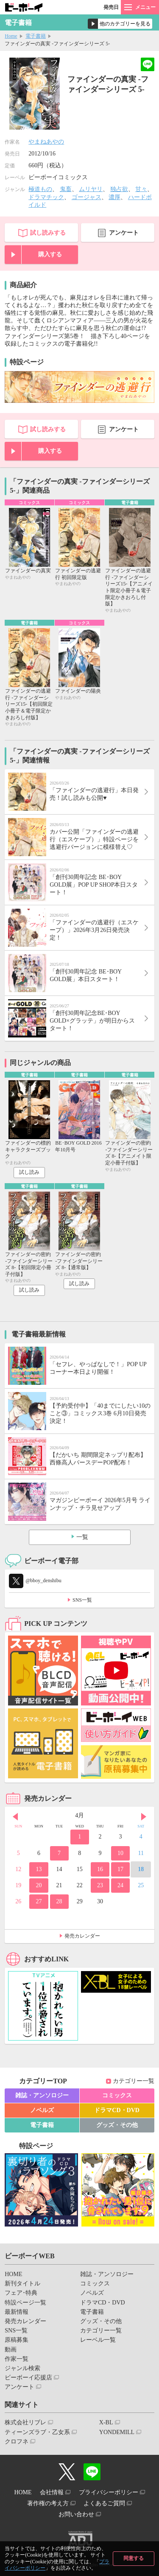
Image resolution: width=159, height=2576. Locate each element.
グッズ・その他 (117, 2125)
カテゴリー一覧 (133, 2081)
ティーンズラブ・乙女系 (37, 2432)
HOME (13, 2274)
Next (143, 1816)
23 (100, 1885)
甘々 (141, 189)
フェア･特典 (21, 2293)
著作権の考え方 (48, 2503)
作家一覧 (16, 2359)
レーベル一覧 (98, 2340)
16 (100, 1869)
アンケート (124, 233)
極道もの (40, 189)
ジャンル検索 (22, 2368)
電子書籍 (35, 36)
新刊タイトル (22, 2283)
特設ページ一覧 (25, 2302)
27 (39, 1901)
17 (120, 1869)
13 (39, 1869)
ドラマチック (46, 197)
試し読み (29, 1172)
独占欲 (119, 189)
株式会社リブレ (25, 2422)
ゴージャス (86, 197)
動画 (11, 2349)
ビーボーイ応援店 (28, 2377)
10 (120, 1853)
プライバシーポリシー (108, 2492)
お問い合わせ (76, 2514)
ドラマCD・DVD (116, 2110)
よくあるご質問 (104, 2503)
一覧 (82, 1537)
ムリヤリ (91, 189)
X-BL (106, 2422)
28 (59, 1901)
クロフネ (16, 2441)
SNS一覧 (82, 1600)
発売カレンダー (82, 1936)
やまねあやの (46, 142)
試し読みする (48, 233)
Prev (15, 1816)
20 (39, 1885)
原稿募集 (16, 2340)
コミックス (117, 2095)
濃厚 (114, 197)
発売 (111, 7)
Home (11, 36)
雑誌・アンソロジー (42, 2095)
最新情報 (16, 2312)
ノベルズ (42, 2110)
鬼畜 (66, 189)
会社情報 (52, 2492)
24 (120, 1885)
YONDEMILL (116, 2432)
